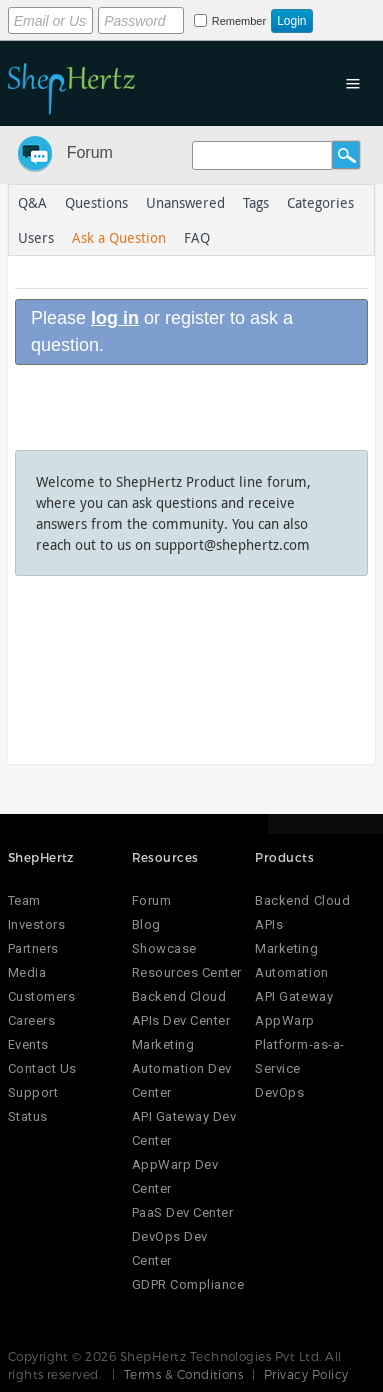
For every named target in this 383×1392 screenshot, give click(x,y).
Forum (90, 152)
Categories (320, 202)
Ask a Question (119, 237)
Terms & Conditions (184, 1374)
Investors (37, 924)
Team (24, 900)
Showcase (164, 948)
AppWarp (285, 1020)
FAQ (197, 237)
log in (115, 318)
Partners (33, 948)
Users (36, 237)
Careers (32, 1020)
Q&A (32, 202)
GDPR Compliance (188, 1284)
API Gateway (294, 996)
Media (27, 972)
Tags (256, 202)
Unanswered (185, 202)
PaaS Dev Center (183, 1212)
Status (28, 1116)
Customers (42, 996)
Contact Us (42, 1068)
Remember (239, 21)
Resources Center (187, 972)
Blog (146, 924)
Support (33, 1092)
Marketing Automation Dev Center (182, 1068)
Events (28, 1044)
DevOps (279, 1092)
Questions (96, 202)
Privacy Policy (306, 1374)
